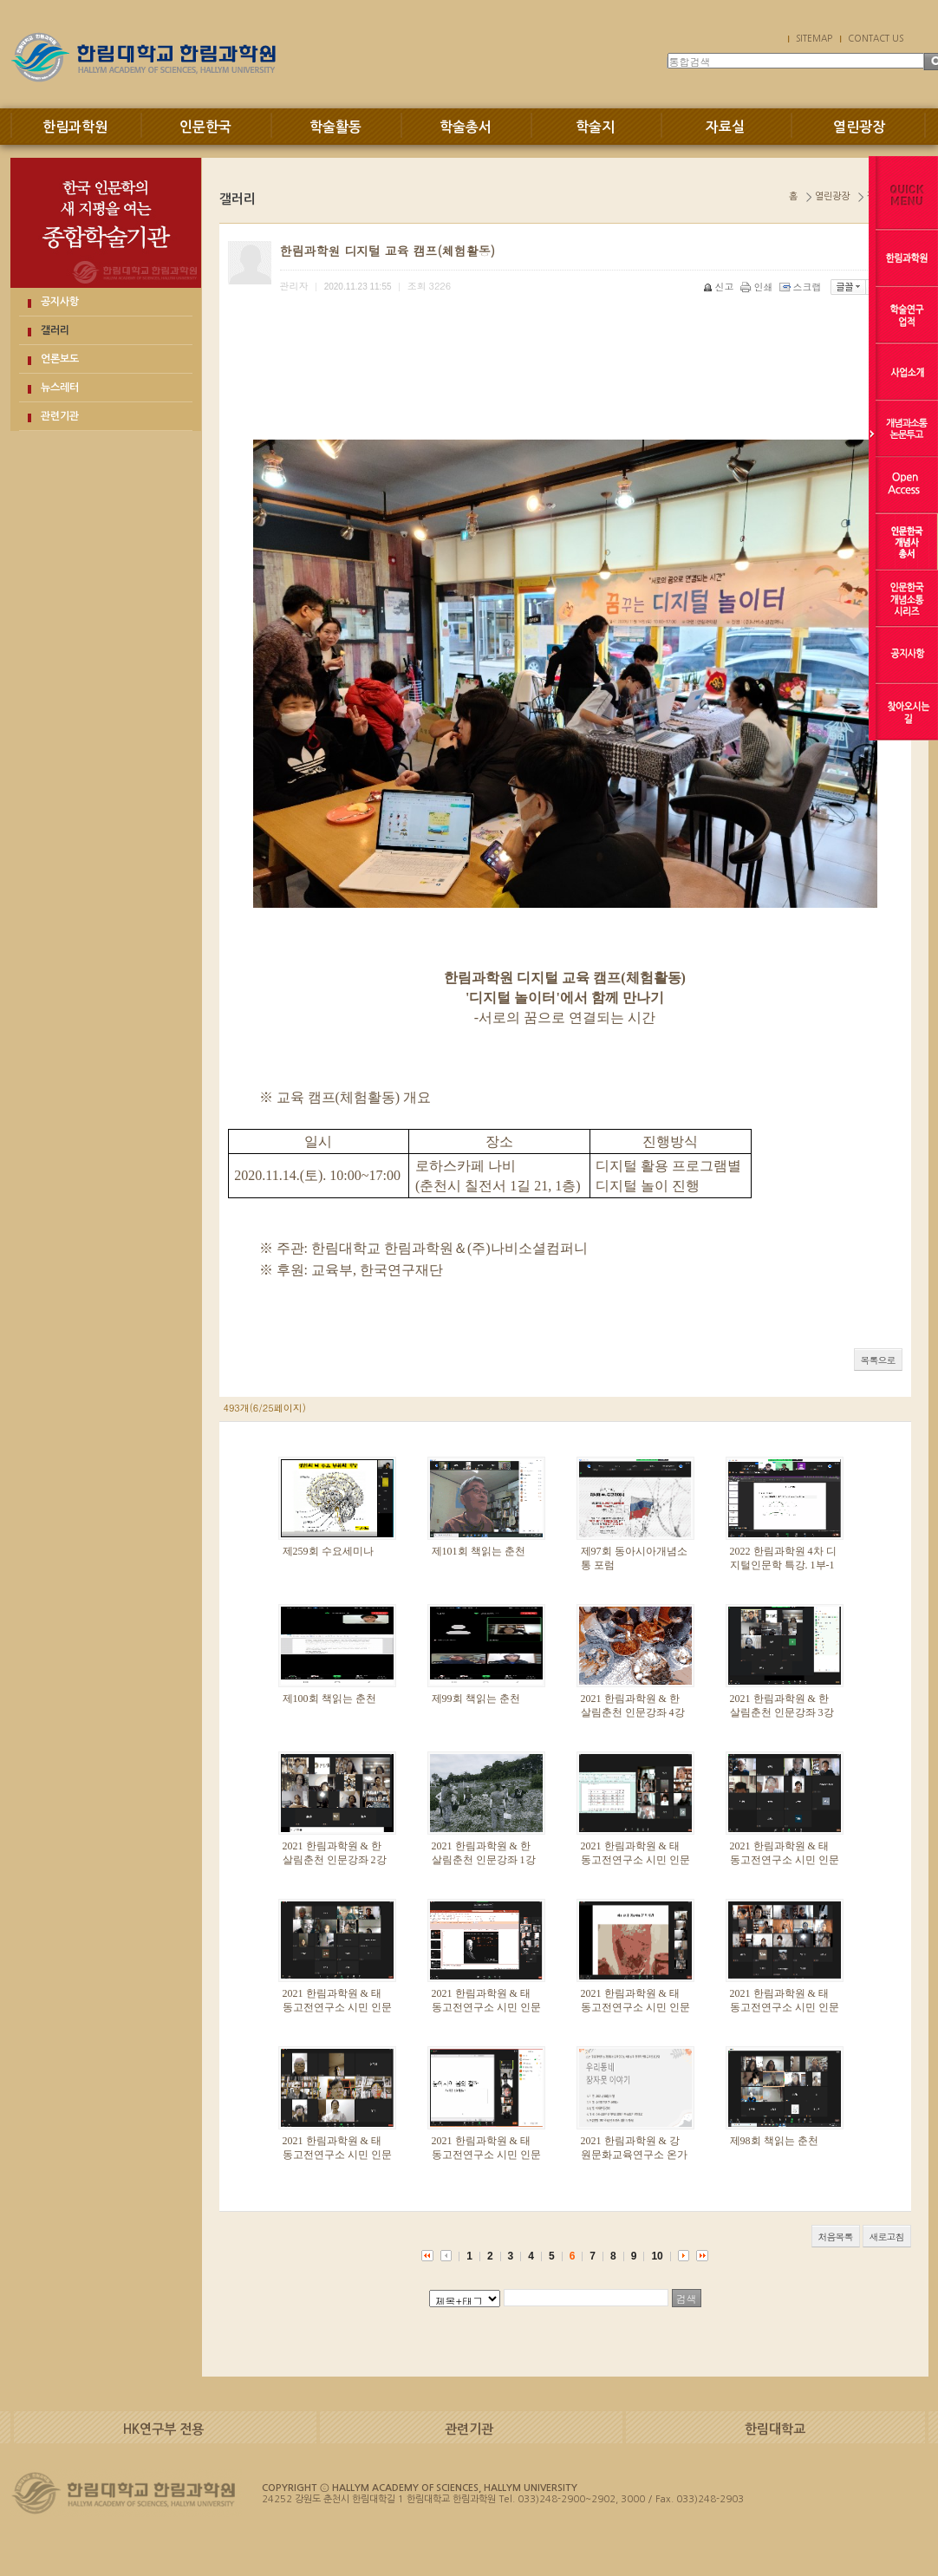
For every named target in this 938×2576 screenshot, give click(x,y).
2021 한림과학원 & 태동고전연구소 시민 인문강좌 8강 (635, 1860)
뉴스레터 (60, 387)
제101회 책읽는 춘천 (478, 1551)
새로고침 (887, 2236)
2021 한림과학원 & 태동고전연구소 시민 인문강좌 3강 (784, 2008)
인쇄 (758, 286)
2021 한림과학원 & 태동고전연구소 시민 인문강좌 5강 (486, 2008)
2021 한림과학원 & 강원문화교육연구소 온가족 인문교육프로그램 (634, 2155)
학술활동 (335, 127)
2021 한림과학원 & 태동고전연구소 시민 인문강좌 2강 (337, 2155)
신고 (720, 286)
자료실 (725, 127)
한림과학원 (74, 127)
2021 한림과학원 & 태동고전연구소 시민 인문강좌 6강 (337, 2008)
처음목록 (835, 2236)
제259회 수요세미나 (328, 1551)
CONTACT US (875, 38)
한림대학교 (775, 2429)
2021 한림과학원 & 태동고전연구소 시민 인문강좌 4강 (635, 2008)
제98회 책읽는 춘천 (774, 2141)
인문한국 (205, 127)
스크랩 (802, 286)
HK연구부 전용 (163, 2429)
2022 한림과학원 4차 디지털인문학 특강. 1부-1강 (783, 1566)
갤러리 (55, 330)
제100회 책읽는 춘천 (329, 1698)
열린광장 (859, 127)
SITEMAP (814, 38)
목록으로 (878, 1359)
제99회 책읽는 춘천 (476, 1698)
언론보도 (60, 359)
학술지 (595, 127)
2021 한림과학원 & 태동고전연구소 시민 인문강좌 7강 (784, 1860)
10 (656, 2256)
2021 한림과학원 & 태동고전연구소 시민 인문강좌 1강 (486, 2155)
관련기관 (60, 416)
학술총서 (466, 127)
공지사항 (60, 302)
